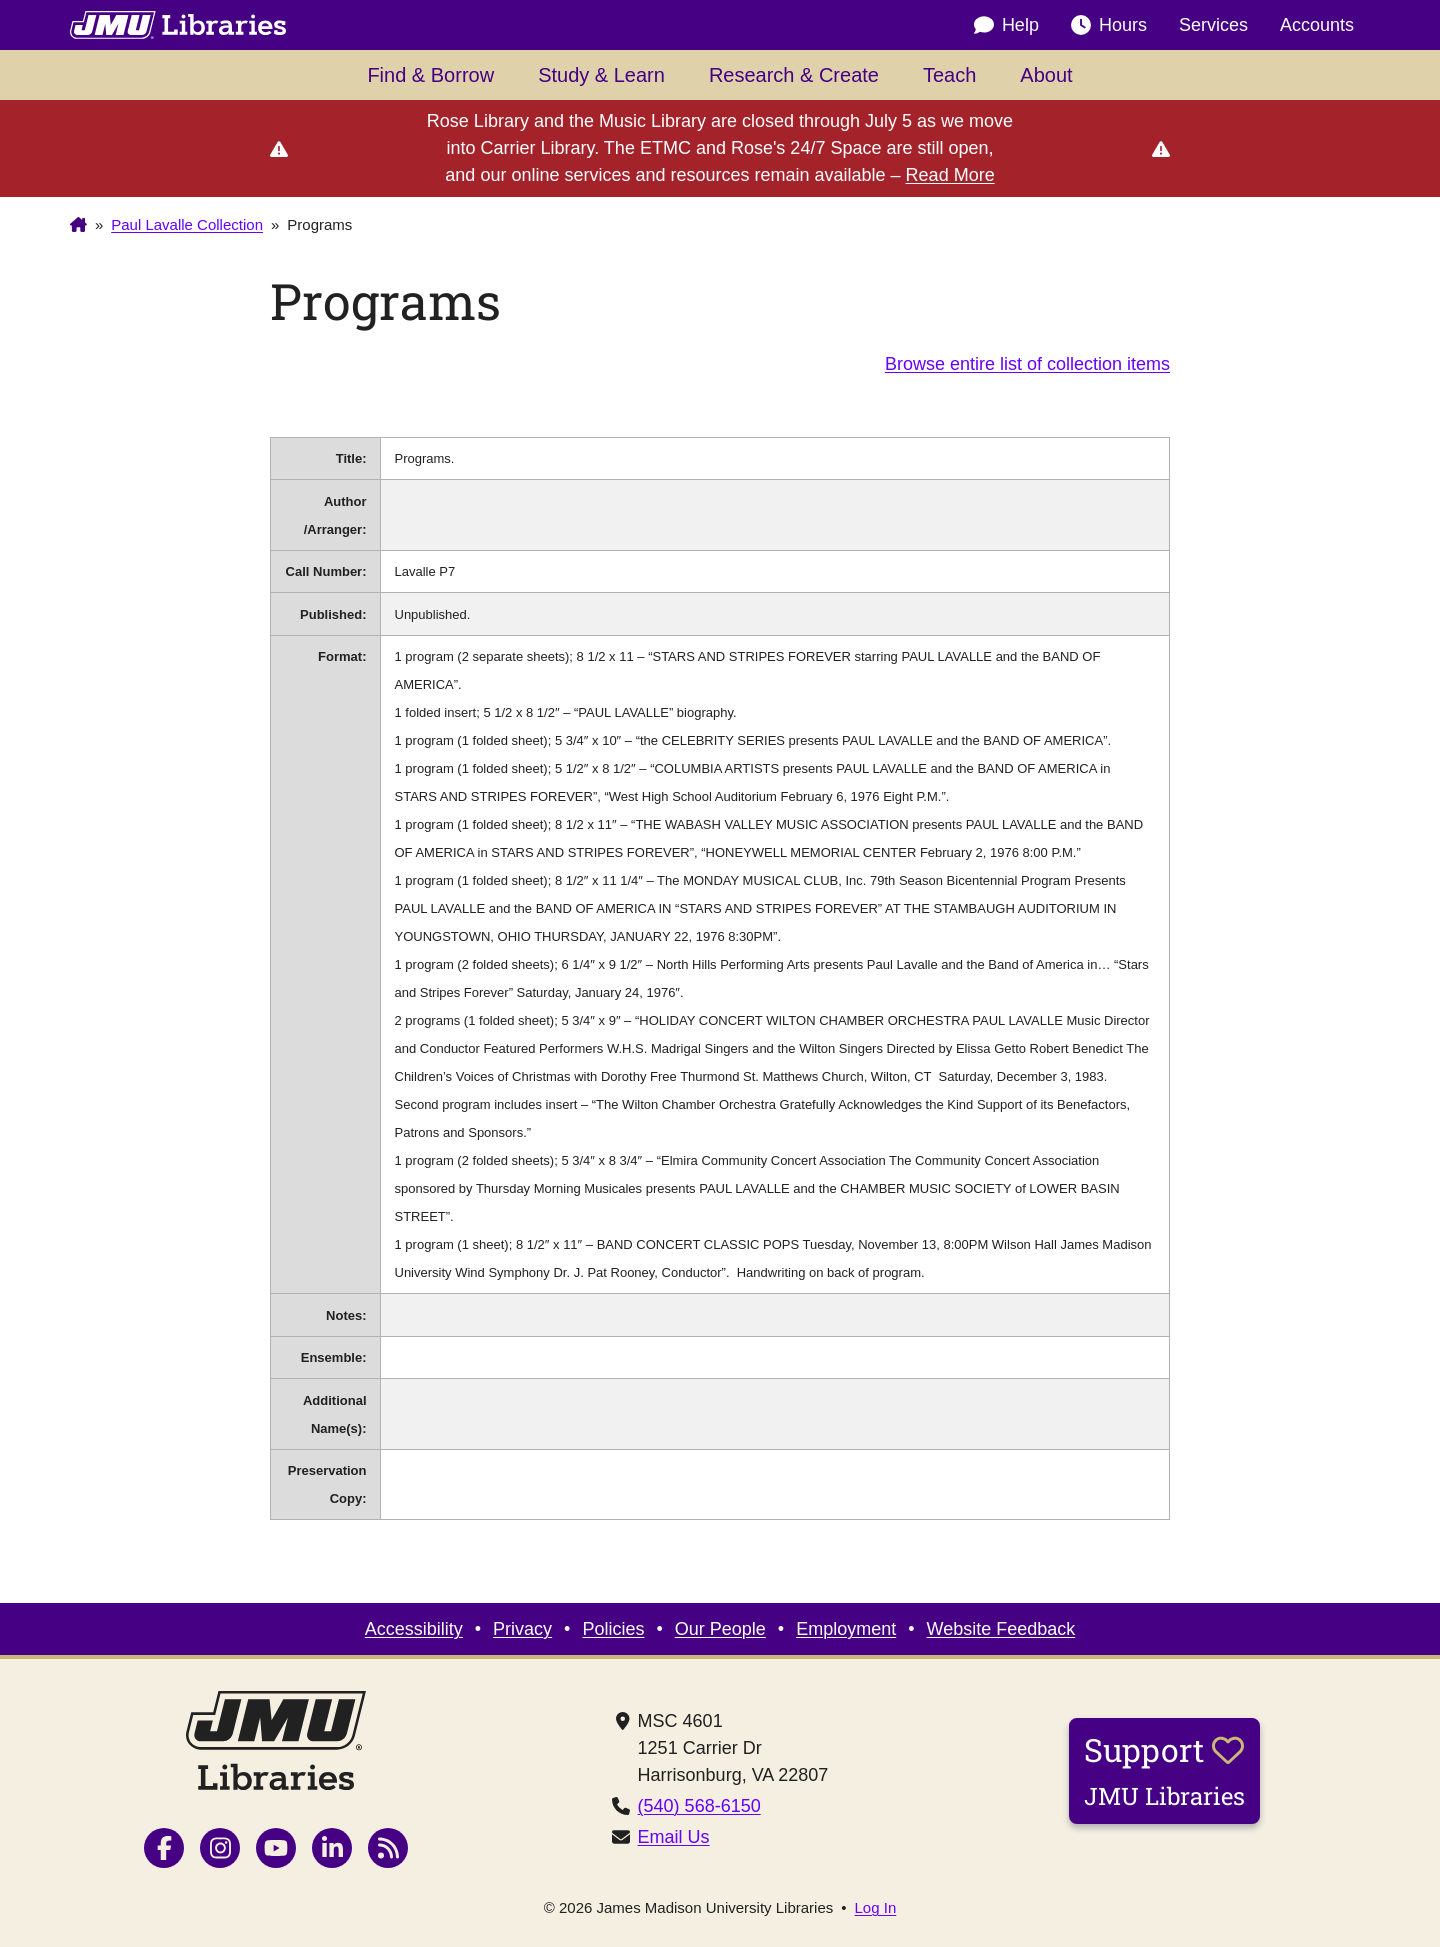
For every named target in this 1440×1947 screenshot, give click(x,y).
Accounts (1317, 25)
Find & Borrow (430, 75)
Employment (846, 1629)
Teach (949, 75)
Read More (950, 175)
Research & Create (794, 75)
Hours (1109, 25)
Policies (613, 1629)
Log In (876, 1907)
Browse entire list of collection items (1027, 364)
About (1046, 75)
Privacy (522, 1629)
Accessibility (414, 1629)
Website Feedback (1001, 1629)
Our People (720, 1629)
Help (1006, 25)
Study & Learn (601, 75)
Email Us (674, 1837)
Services (1213, 25)
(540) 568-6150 (699, 1806)
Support (1164, 1770)
